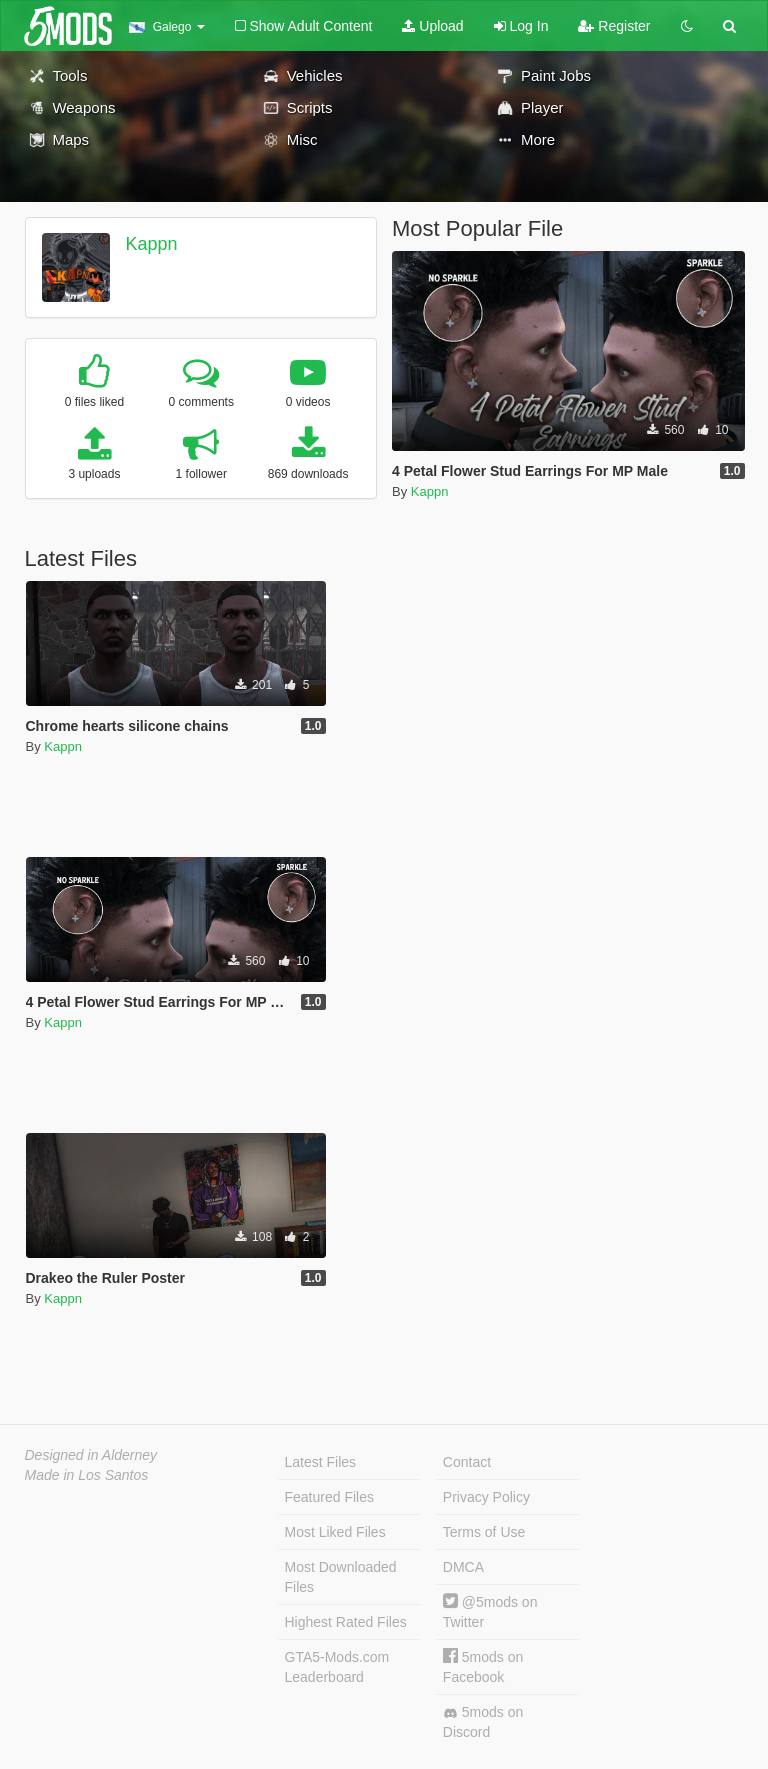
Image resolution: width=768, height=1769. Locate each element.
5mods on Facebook (483, 1666)
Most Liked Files (335, 1532)
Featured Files (329, 1497)
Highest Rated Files (346, 1622)
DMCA (463, 1567)
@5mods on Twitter (490, 1611)
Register (614, 26)
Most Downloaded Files (341, 1577)
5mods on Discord (483, 1722)
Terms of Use (484, 1532)
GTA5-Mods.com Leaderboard (337, 1667)
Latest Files (321, 1462)
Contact (467, 1462)
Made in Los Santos (87, 1475)
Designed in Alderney (91, 1455)
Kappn (151, 244)
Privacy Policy (486, 1497)
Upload (432, 26)
